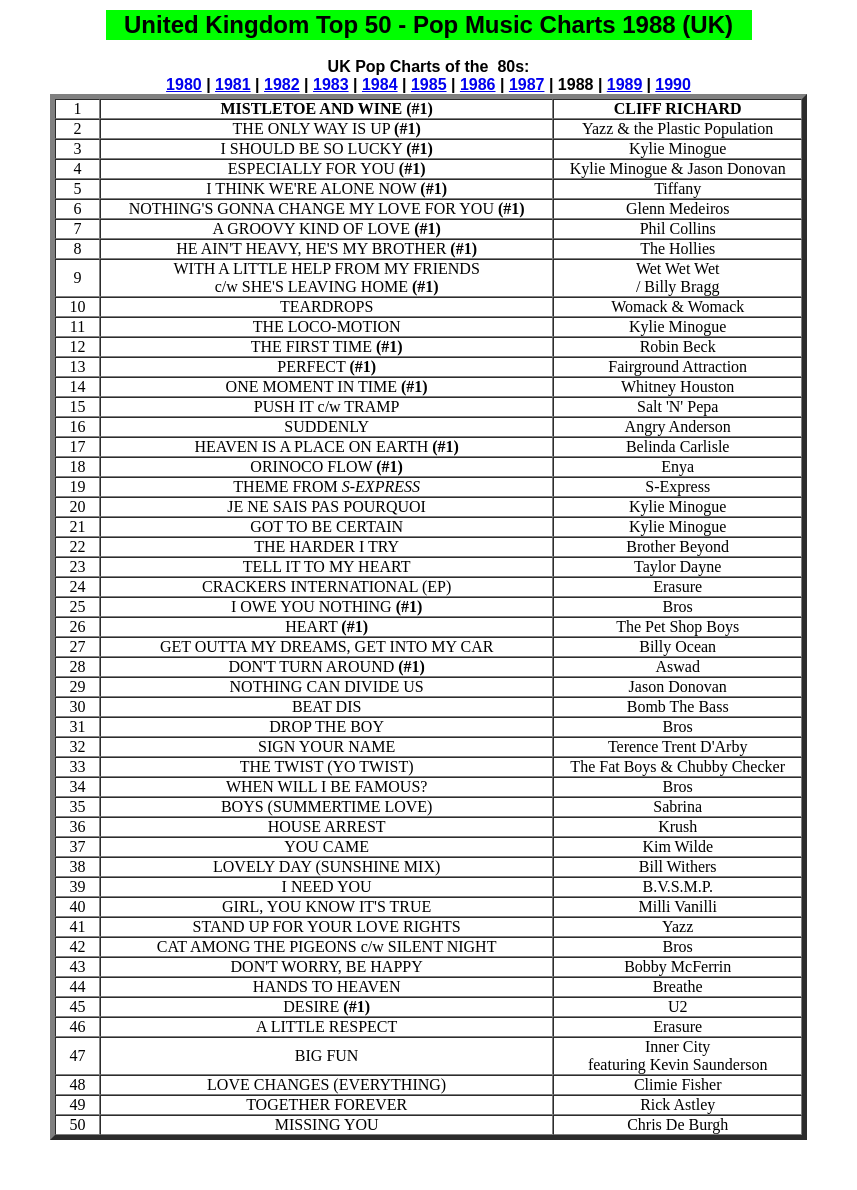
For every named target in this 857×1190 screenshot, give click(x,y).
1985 (429, 84)
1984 (380, 84)
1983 (331, 84)
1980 (184, 84)
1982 (282, 84)
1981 (233, 84)
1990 (673, 84)
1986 (478, 84)
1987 (527, 84)
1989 (625, 84)
